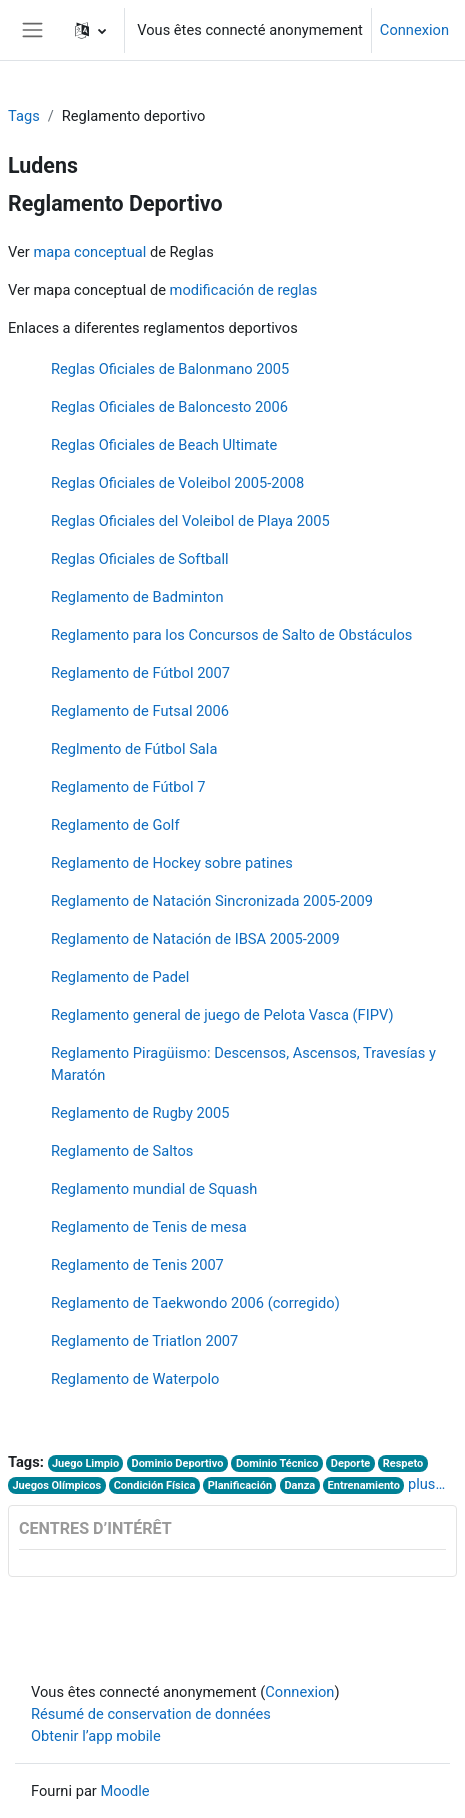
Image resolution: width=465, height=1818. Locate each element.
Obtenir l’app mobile (96, 1736)
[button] (90, 30)
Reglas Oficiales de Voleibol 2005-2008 (177, 483)
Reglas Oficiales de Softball (140, 559)
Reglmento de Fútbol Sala (134, 749)
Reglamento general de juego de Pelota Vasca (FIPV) (222, 1015)
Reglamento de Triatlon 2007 (144, 1341)
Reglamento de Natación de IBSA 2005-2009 (195, 939)
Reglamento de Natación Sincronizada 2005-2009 (212, 901)
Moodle (124, 1791)
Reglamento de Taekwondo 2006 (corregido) (195, 1303)
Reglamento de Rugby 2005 (140, 1113)
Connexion (414, 30)
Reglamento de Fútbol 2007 (140, 673)
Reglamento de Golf (115, 825)
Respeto (403, 1463)
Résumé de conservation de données (151, 1714)
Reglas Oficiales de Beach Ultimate (164, 445)
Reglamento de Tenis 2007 (137, 1265)
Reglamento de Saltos (122, 1151)
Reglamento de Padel (120, 977)
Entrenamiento (364, 1485)
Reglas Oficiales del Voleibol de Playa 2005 (190, 521)
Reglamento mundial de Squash (154, 1189)
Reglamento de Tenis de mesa (149, 1227)
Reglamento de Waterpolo (135, 1379)
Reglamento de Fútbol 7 (128, 787)
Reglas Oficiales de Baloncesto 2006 (169, 407)
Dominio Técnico (277, 1463)
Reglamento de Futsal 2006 (140, 711)
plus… (426, 1484)
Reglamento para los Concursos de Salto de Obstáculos (232, 635)
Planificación (240, 1485)
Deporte (350, 1463)
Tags (24, 116)
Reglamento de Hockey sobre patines (172, 863)
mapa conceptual (89, 252)
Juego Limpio (85, 1463)
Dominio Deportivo (178, 1463)
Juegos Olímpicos (56, 1485)
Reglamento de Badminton (137, 597)
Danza (299, 1485)
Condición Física (155, 1485)
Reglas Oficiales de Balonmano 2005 (170, 369)
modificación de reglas (244, 290)
